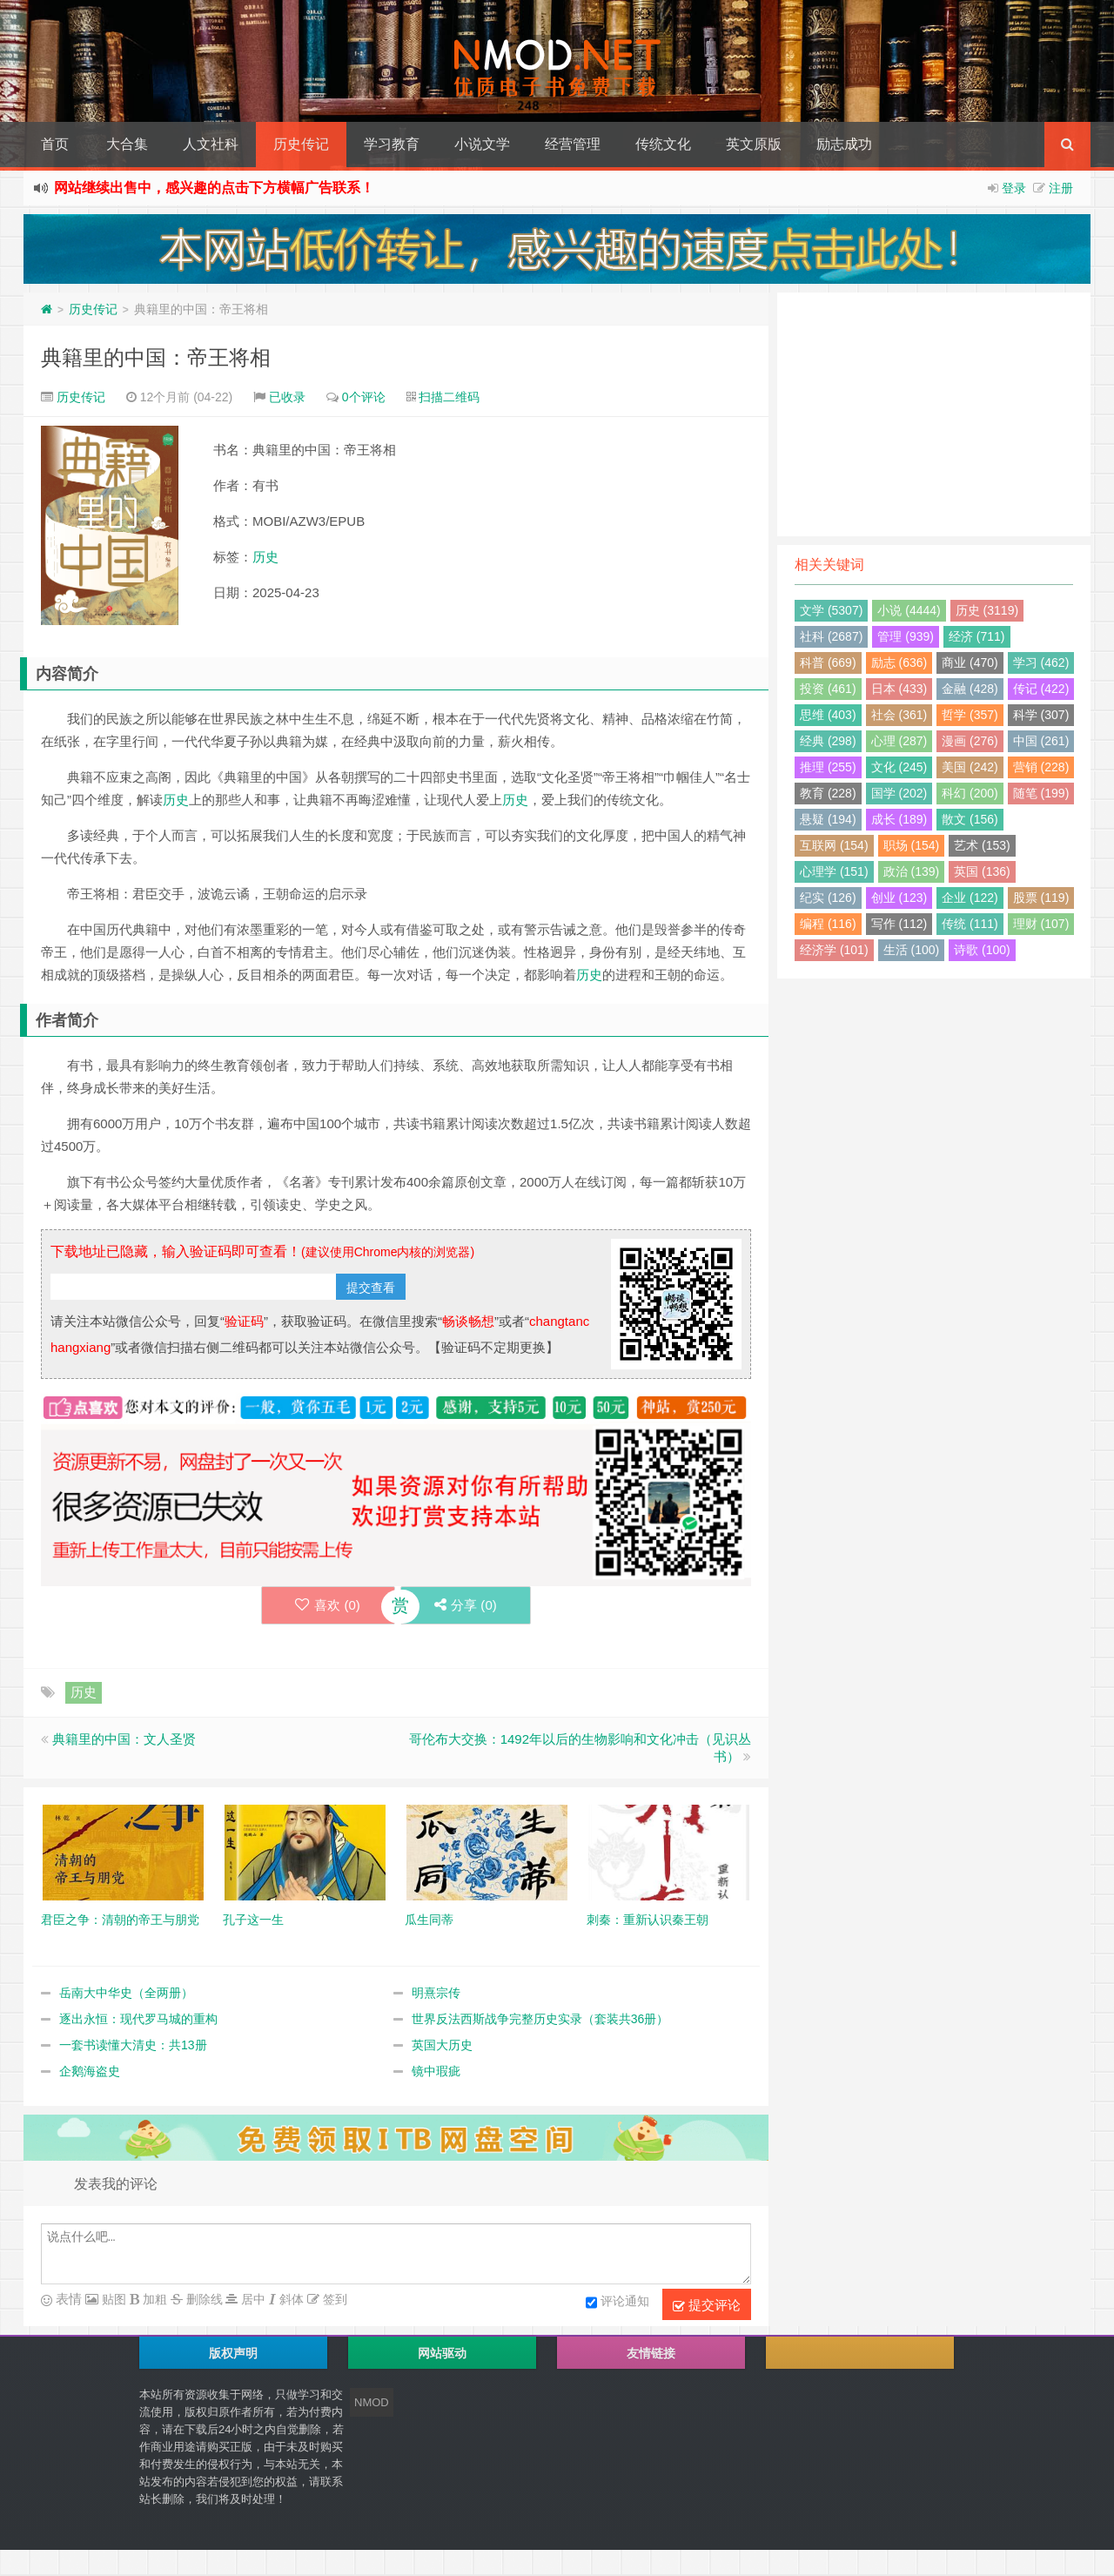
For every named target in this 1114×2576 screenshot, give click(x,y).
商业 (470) (970, 662)
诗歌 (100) (982, 950)
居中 (251, 2299)
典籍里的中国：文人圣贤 (124, 1739)
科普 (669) (828, 662)
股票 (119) (1041, 898)
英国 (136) (982, 871)
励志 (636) (899, 662)
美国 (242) (970, 767)
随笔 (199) (1041, 793)
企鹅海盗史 (89, 2071)
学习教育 (391, 144)
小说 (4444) (908, 610)
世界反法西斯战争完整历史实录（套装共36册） (540, 2019)
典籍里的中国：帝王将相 (156, 357)
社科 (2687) (831, 636)
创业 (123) (899, 898)
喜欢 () (326, 1604)
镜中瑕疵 (436, 2071)
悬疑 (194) (828, 819)
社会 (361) (899, 715)
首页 (55, 144)
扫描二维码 (449, 397)
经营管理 (573, 144)
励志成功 (844, 144)
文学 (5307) (831, 610)
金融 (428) (970, 689)
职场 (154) (911, 845)
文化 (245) (899, 767)
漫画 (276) (970, 741)
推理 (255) (828, 767)
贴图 (112, 2299)
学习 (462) (1041, 662)
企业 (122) (970, 898)
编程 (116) (828, 924)
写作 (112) (899, 924)
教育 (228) (828, 793)
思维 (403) (828, 715)
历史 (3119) (987, 610)
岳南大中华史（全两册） (126, 1993)
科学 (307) (1041, 715)
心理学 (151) (834, 871)
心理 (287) (899, 741)
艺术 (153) (982, 845)
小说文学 (482, 144)
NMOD (371, 2402)
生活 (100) (911, 950)
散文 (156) (970, 819)
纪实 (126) (828, 898)
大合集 (127, 144)
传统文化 (663, 144)
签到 (333, 2299)
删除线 (203, 2299)
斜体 (290, 2299)
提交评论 (707, 2305)
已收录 (287, 397)
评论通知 (617, 2303)
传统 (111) (970, 924)
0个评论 (364, 397)
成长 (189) (899, 819)
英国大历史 (442, 2045)
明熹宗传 (436, 1993)
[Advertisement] (934, 414)
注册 (1061, 188)
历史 (265, 556)
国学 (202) (899, 793)
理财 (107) (1041, 924)
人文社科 (210, 144)
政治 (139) (911, 871)
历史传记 (301, 144)
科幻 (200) (970, 793)
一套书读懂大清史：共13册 (133, 2045)
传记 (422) (1041, 689)
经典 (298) (828, 741)
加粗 (153, 2299)
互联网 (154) (834, 845)
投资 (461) (828, 689)
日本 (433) (899, 689)
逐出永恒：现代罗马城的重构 (138, 2019)
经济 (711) (977, 636)
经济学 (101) (834, 950)
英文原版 (754, 144)
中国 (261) (1041, 741)
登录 (1014, 188)
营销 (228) (1041, 767)
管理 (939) (905, 636)
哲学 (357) (970, 715)
